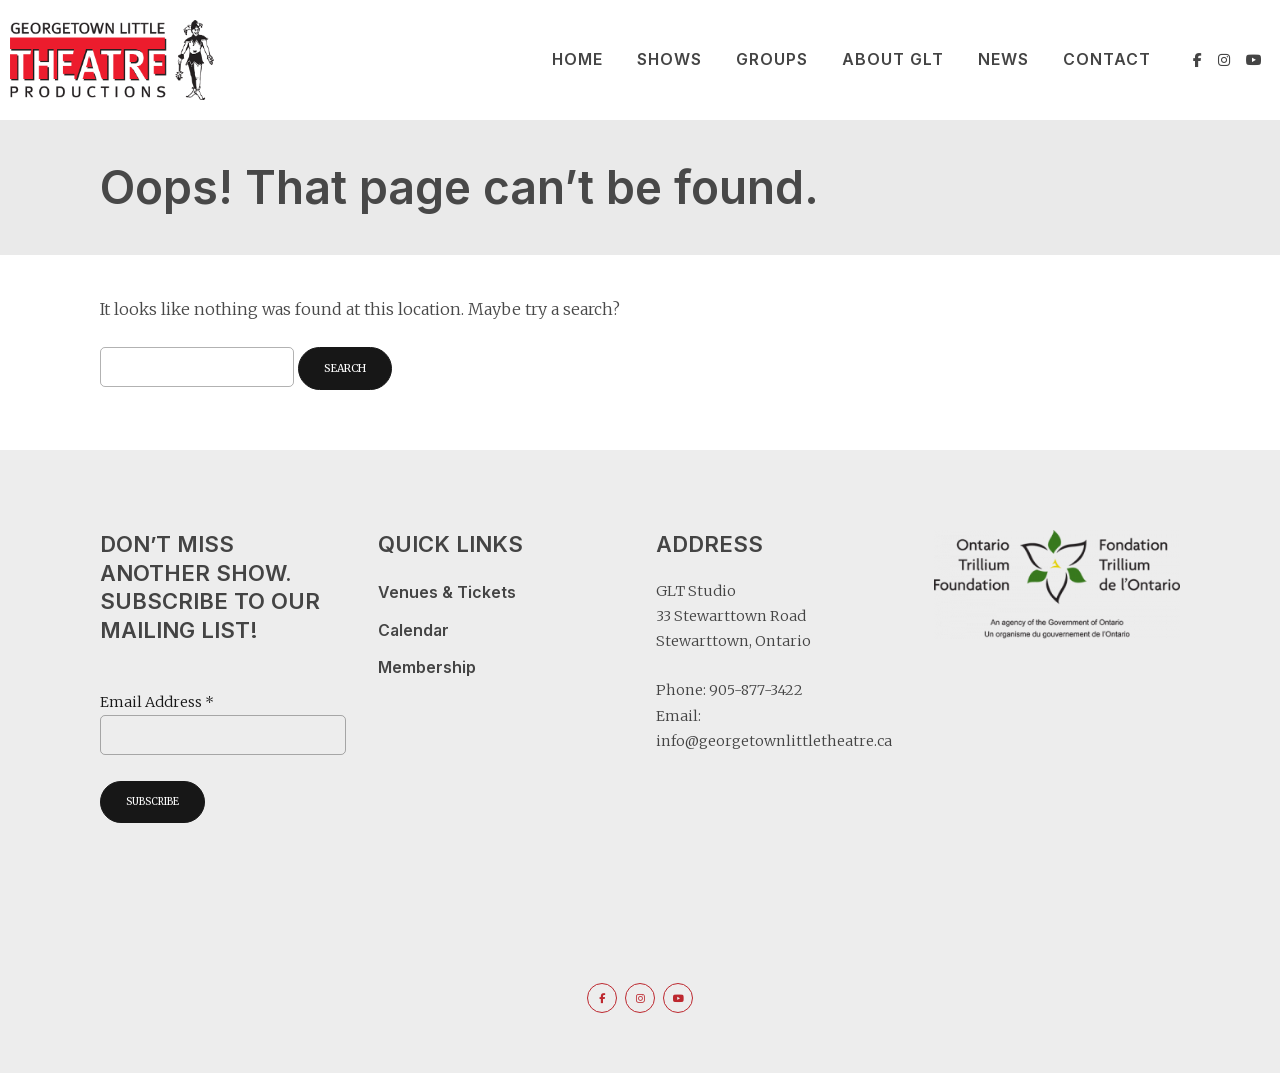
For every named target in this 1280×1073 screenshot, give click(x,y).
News (1003, 59)
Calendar (413, 630)
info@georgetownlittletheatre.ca (774, 741)
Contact (1107, 59)
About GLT (893, 59)
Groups (772, 59)
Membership (427, 667)
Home (577, 59)
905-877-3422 (756, 690)
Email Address (157, 702)
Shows (669, 59)
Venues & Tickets (447, 592)
